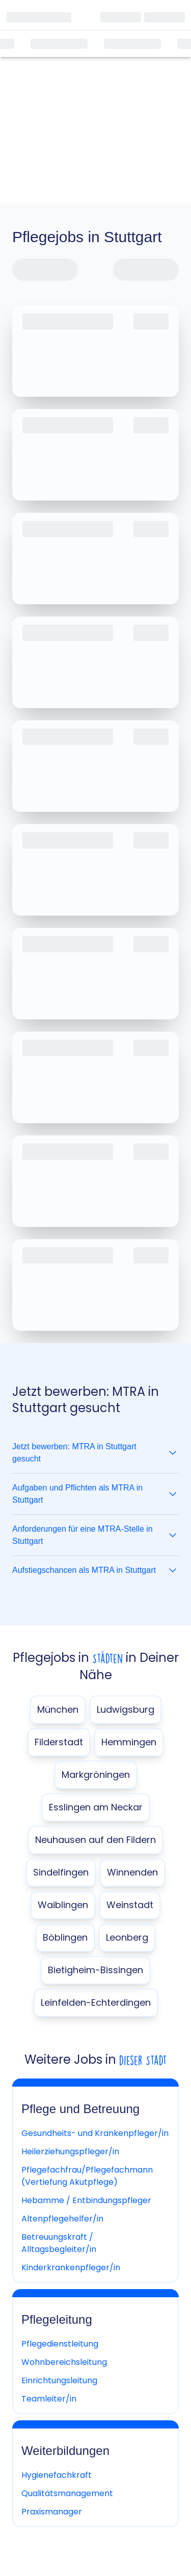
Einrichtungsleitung (59, 2380)
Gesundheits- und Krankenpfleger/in (95, 2133)
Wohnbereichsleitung (64, 2362)
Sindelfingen (61, 1872)
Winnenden (132, 1872)
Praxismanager (51, 2512)
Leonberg (127, 1937)
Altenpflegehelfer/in (62, 2218)
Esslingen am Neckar (96, 1807)
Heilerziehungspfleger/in (70, 2151)
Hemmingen (128, 1742)
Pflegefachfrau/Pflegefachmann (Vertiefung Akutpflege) (87, 2176)
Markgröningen (96, 1774)
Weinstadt (129, 1904)
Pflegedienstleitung (59, 2344)
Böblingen (65, 1937)
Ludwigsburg (125, 1709)
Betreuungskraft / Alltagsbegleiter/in (58, 2243)
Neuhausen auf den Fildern (95, 1839)
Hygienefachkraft (56, 2475)
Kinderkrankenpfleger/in (70, 2267)
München (57, 1709)
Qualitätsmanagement (67, 2493)
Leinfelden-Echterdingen (96, 2002)
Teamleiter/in (48, 2399)
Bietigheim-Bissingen (95, 1970)
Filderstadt (59, 1742)
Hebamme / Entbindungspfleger (86, 2200)
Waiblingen (63, 1904)
